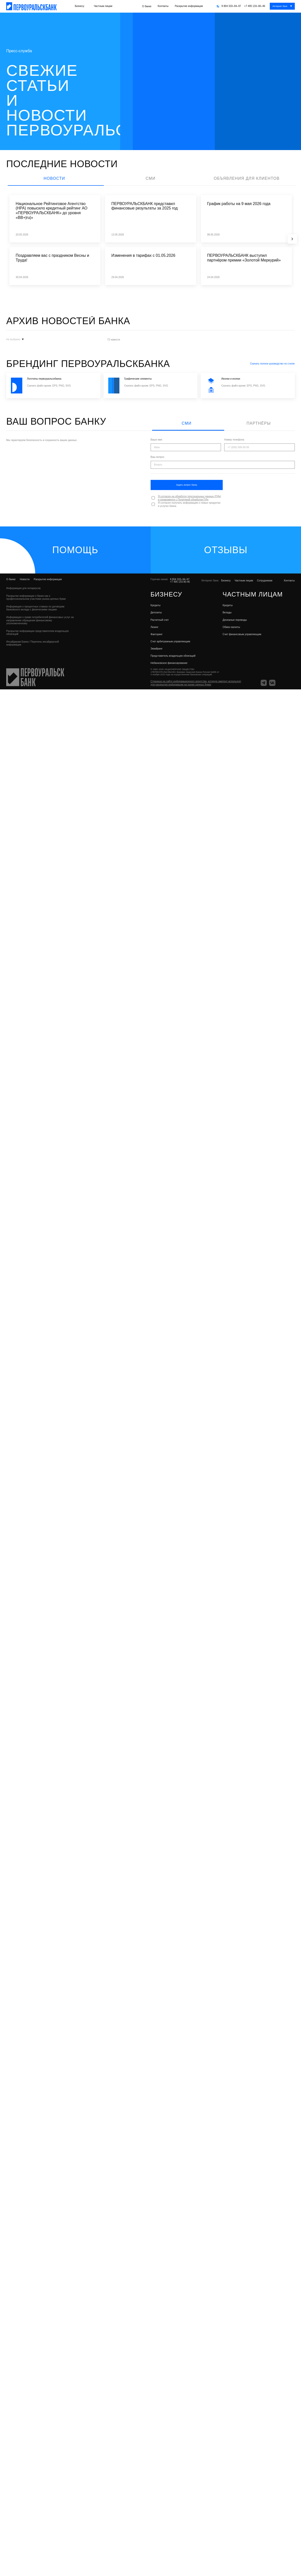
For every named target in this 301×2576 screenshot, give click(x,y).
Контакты (163, 6)
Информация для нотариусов (23, 588)
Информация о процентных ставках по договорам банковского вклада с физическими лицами (35, 608)
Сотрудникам (264, 580)
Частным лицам (244, 580)
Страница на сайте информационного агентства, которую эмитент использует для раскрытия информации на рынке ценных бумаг (196, 683)
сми (151, 178)
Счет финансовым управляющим (242, 634)
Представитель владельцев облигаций (173, 655)
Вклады (227, 612)
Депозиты (156, 612)
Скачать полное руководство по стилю (272, 364)
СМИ (187, 423)
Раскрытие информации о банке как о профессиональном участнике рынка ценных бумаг (36, 597)
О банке (146, 6)
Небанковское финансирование (169, 663)
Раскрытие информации (189, 6)
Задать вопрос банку (186, 485)
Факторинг (157, 634)
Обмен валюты (231, 627)
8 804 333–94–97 (231, 6)
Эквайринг (157, 648)
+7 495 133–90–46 (254, 6)
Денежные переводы (235, 620)
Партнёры (258, 423)
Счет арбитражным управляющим (170, 641)
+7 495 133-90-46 (180, 581)
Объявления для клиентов (247, 178)
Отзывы (225, 550)
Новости (54, 178)
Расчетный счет (160, 620)
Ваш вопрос (157, 457)
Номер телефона (234, 440)
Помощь (49, 555)
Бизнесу (226, 580)
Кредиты (156, 605)
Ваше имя (156, 440)
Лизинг (155, 627)
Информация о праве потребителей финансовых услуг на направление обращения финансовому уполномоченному (40, 620)
